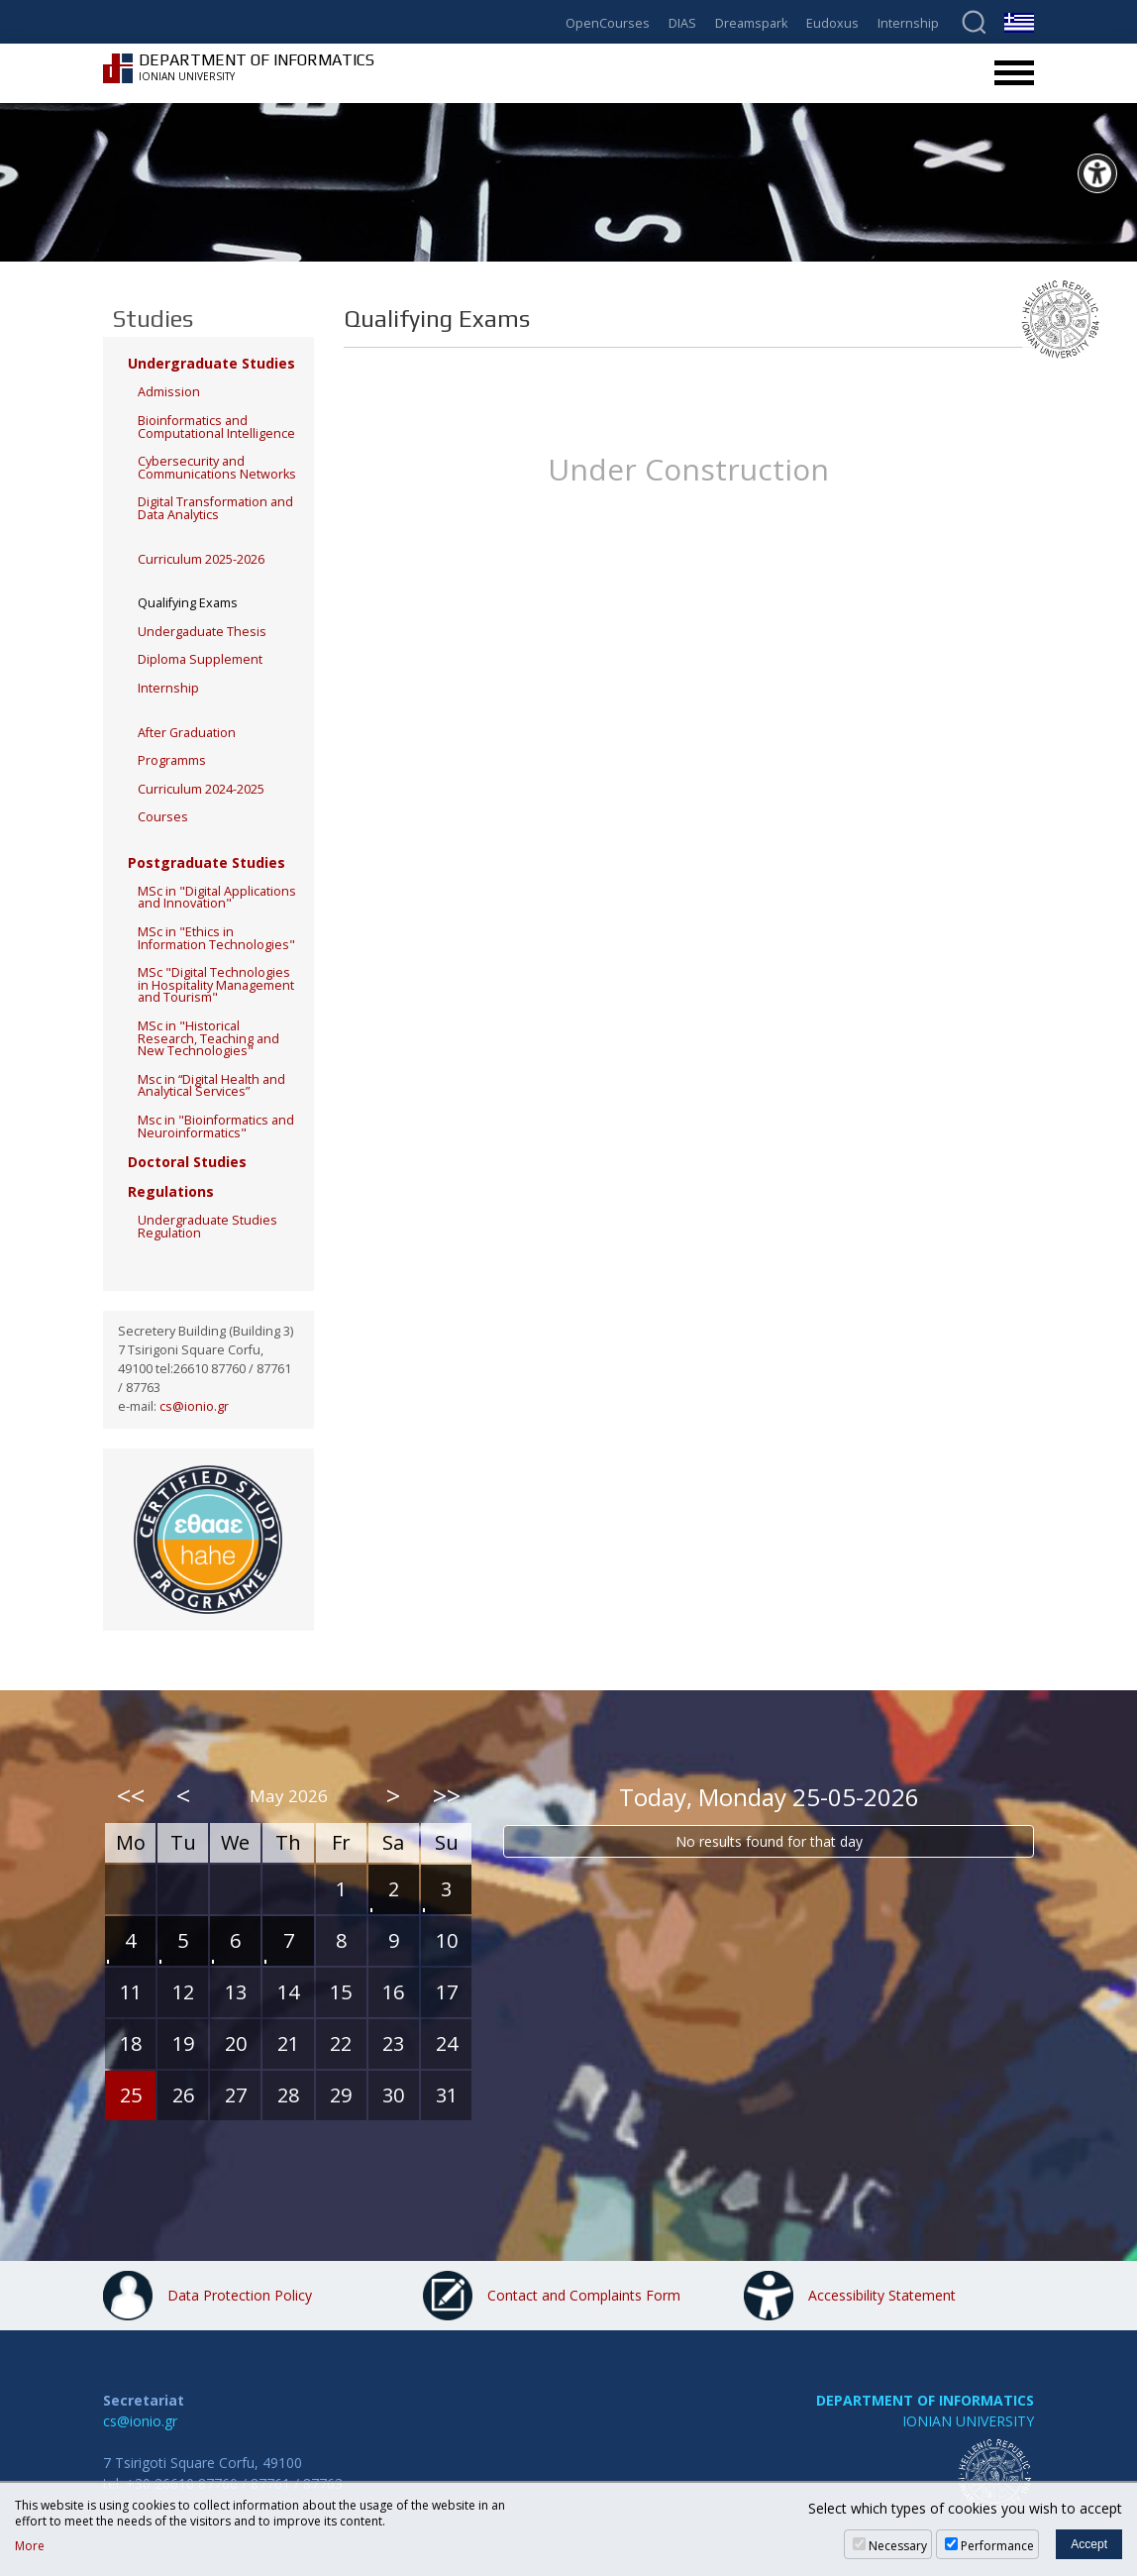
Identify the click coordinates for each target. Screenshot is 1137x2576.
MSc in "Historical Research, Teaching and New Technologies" (208, 1038)
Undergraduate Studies (211, 363)
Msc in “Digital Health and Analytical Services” (211, 1086)
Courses (163, 816)
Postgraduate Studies (206, 862)
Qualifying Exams (188, 602)
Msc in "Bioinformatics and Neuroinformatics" (216, 1126)
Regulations (171, 1191)
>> (447, 1795)
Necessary (898, 2545)
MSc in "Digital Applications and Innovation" (217, 897)
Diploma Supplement (200, 659)
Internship (908, 24)
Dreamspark (751, 24)
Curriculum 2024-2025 (201, 789)
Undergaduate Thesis (202, 631)
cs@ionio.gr (194, 1406)
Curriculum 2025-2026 (201, 559)
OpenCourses (608, 24)
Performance (997, 2545)
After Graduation (187, 732)
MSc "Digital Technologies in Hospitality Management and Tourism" (216, 985)
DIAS (682, 24)
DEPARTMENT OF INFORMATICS (925, 2400)
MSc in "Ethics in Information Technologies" (216, 938)
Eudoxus (832, 24)
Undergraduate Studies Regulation (207, 1226)
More (30, 2546)
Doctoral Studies (187, 1161)
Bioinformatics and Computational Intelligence (216, 427)
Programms (172, 760)
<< (131, 1795)
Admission (169, 391)
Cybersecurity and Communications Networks (217, 468)
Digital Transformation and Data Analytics (215, 508)
